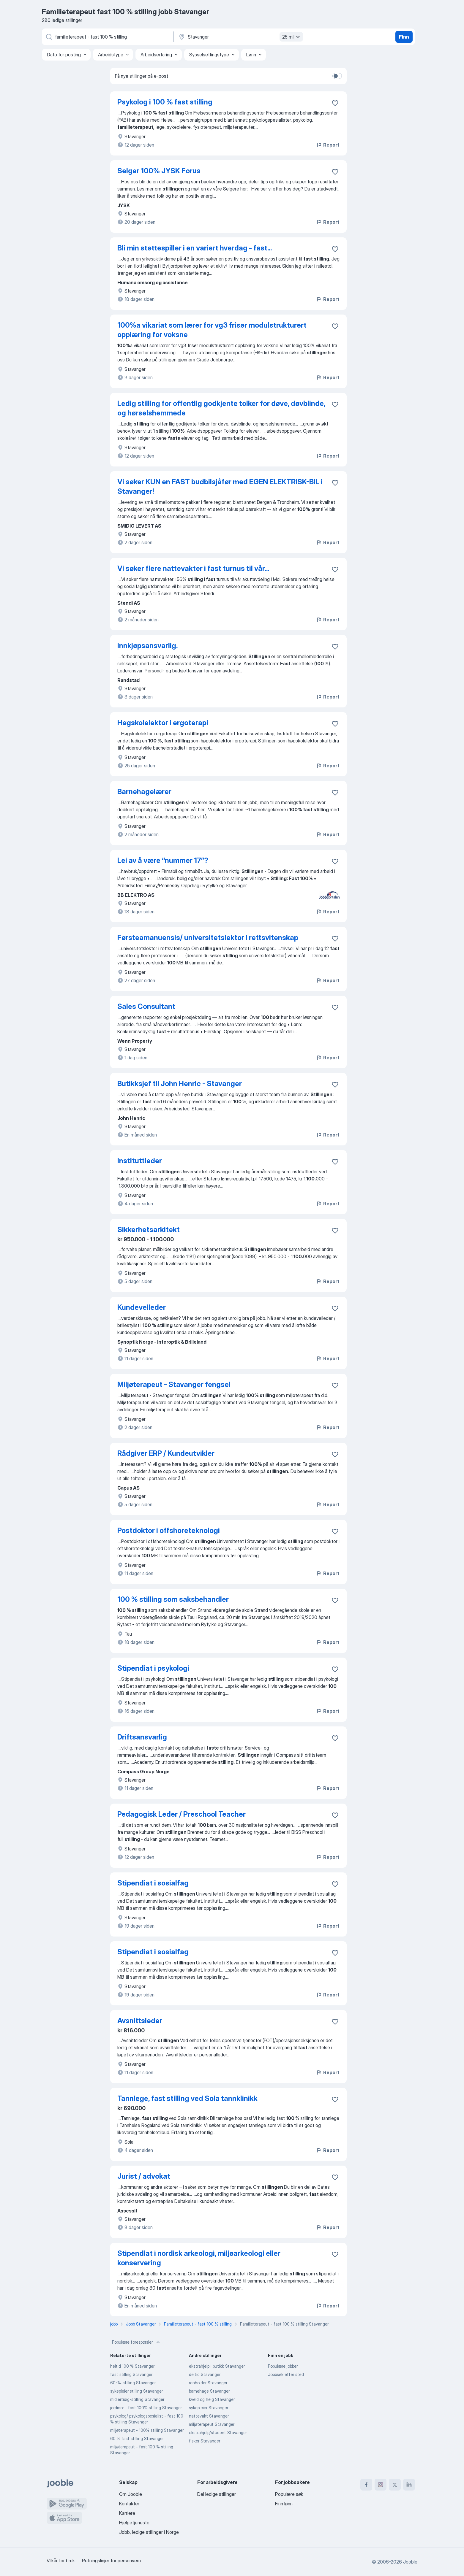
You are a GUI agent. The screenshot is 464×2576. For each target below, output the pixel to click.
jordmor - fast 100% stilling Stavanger (146, 2407)
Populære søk (289, 2494)
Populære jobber (283, 2366)
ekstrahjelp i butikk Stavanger (217, 2366)
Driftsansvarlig (142, 1737)
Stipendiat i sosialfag (153, 1883)
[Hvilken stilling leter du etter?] (107, 36)
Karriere (127, 2513)
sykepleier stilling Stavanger (136, 2391)
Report (327, 145)
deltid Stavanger (204, 2374)
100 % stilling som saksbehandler (173, 1599)
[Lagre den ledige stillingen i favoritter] (335, 103)
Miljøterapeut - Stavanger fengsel (174, 1384)
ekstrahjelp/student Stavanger (218, 2432)
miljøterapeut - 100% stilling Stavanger (147, 2430)
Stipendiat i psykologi (153, 1668)
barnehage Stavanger (209, 2391)
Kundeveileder (141, 1307)
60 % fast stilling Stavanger (137, 2438)
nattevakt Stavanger (209, 2415)
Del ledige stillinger (216, 2494)
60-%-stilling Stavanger (133, 2382)
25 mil (292, 36)
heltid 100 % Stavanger (132, 2366)
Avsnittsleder (139, 2020)
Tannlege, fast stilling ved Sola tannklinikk (187, 2098)
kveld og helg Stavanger (212, 2399)
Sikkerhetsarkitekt (148, 1229)
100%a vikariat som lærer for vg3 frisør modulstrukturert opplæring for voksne (212, 330)
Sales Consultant (146, 1006)
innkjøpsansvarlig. (147, 645)
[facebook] (366, 2485)
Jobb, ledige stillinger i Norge (149, 2532)
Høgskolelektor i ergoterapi (162, 722)
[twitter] (395, 2485)
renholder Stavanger (208, 2382)
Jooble (410, 2562)
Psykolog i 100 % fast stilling (164, 102)
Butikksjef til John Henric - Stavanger (179, 1083)
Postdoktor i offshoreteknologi (168, 1530)
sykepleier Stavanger (208, 2407)
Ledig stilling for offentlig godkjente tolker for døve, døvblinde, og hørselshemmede (221, 408)
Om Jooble (130, 2494)
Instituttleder (139, 1160)
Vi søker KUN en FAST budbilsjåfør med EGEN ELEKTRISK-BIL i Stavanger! (220, 486)
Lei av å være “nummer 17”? (162, 860)
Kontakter (129, 2504)
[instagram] (380, 2485)
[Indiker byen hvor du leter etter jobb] (240, 36)
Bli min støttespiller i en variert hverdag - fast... (194, 248)
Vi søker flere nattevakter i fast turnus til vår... (193, 568)
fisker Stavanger (204, 2440)
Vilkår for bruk (61, 2561)
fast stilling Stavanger (131, 2374)
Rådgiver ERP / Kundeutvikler (165, 1453)
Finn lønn (284, 2504)
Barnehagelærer (144, 791)
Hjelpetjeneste (134, 2523)
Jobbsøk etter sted (286, 2374)
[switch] (337, 76)
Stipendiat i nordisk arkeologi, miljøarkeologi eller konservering (198, 2258)
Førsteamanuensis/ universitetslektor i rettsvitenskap (207, 937)
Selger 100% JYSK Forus (159, 170)
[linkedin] (409, 2485)
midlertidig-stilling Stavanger (137, 2399)
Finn (404, 37)
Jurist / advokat (143, 2176)
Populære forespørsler (136, 2342)
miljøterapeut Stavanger (211, 2424)
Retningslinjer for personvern (111, 2561)
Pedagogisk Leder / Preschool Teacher (181, 1814)
